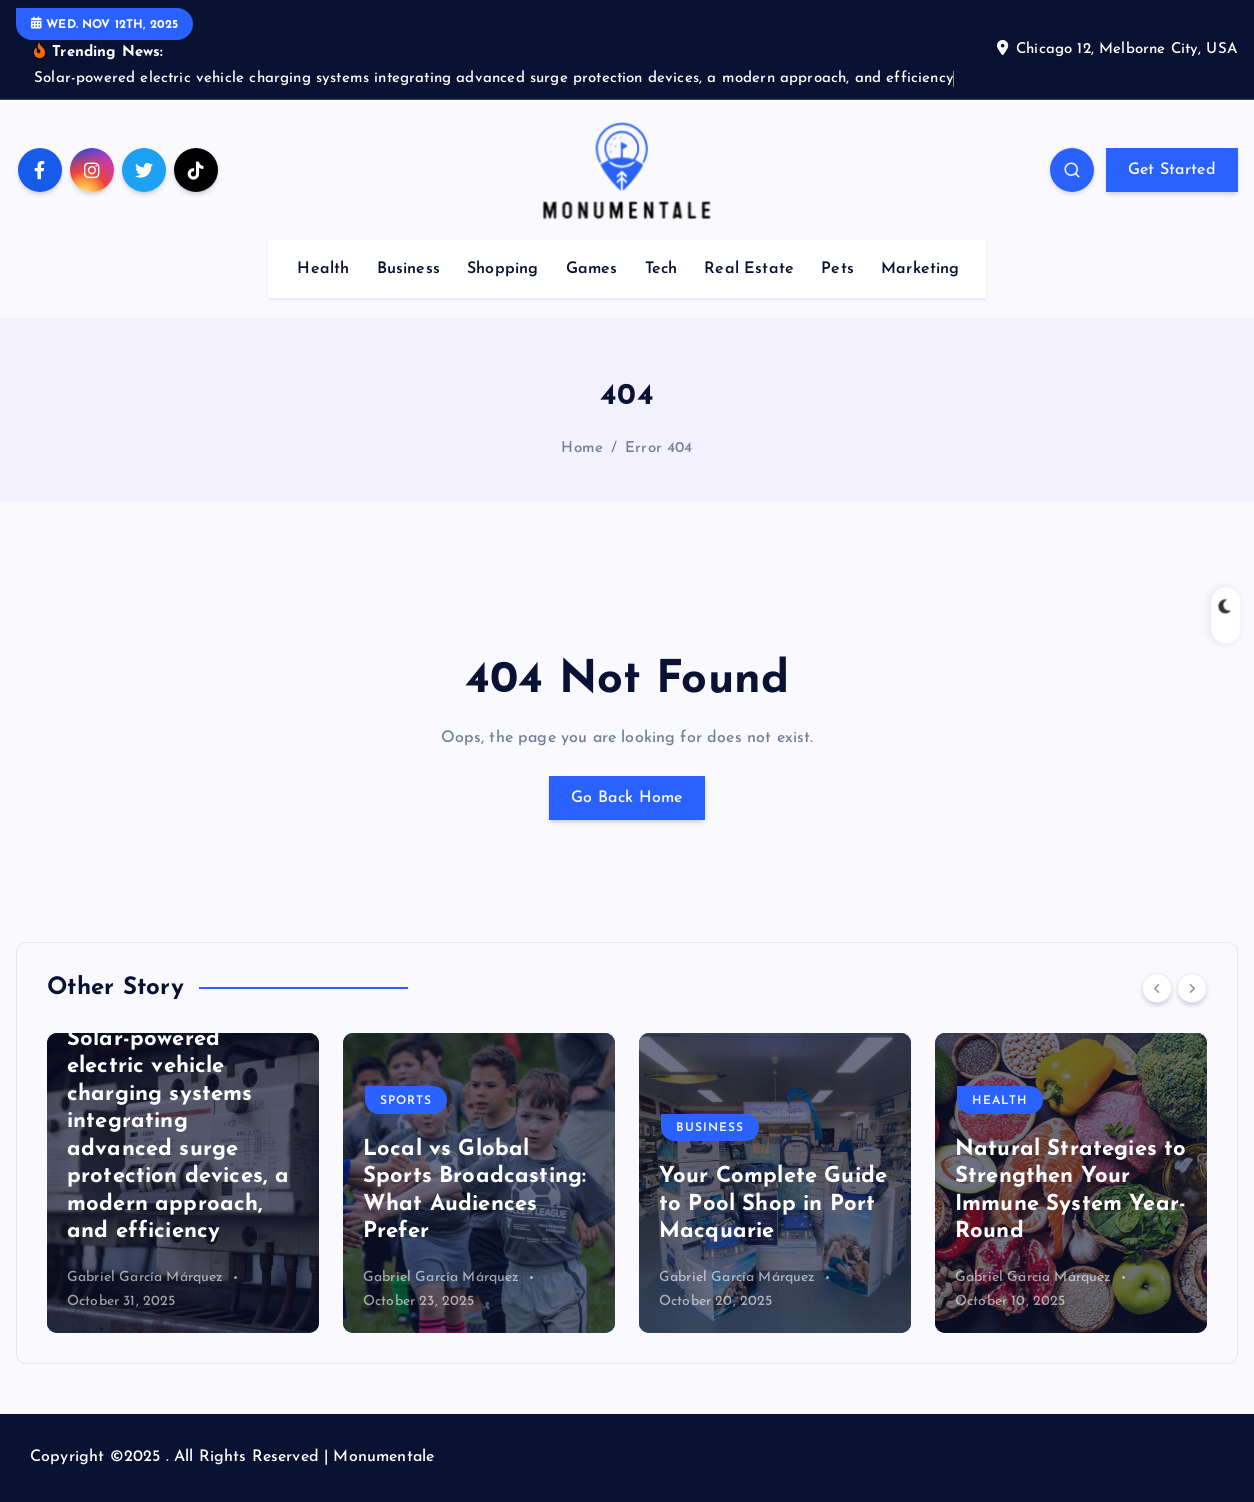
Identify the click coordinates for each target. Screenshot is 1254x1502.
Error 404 (658, 448)
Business (408, 269)
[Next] (1192, 988)
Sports (406, 1101)
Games (592, 269)
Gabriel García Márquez (145, 1277)
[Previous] (1157, 988)
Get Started (1172, 170)
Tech (661, 269)
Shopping (502, 269)
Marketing (920, 269)
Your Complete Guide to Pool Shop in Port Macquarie (773, 1204)
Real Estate (749, 269)
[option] (183, 1183)
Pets (837, 269)
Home (582, 448)
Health (323, 269)
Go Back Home (627, 798)
